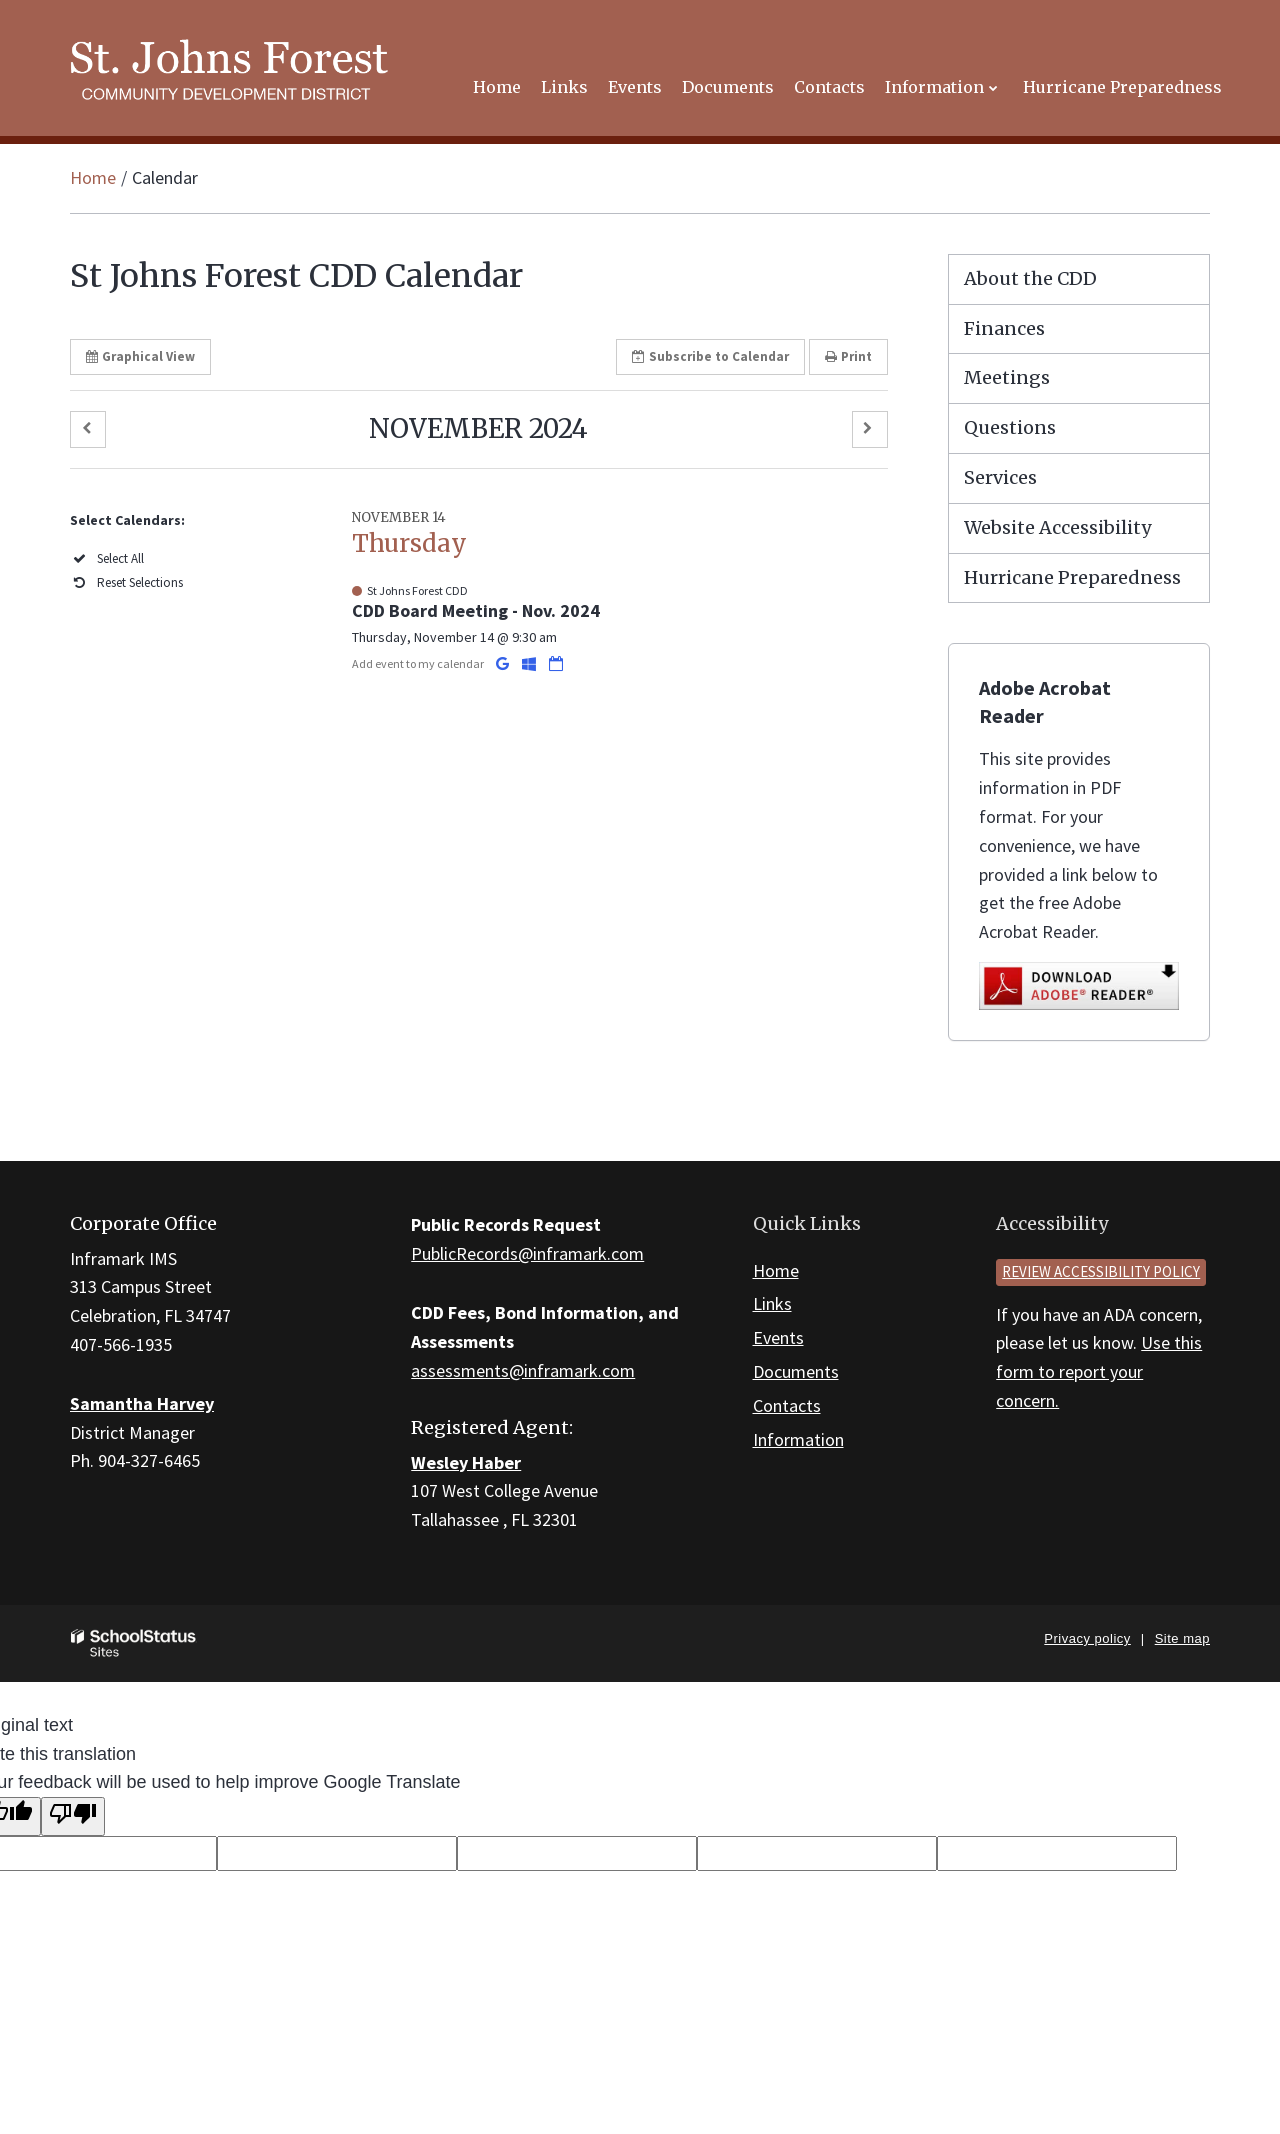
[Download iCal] (556, 663)
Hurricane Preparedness (1072, 577)
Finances (1004, 328)
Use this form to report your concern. (1099, 1371)
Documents (796, 1371)
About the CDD (1030, 278)
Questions (1010, 427)
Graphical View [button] (140, 356)
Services (1000, 477)
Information (798, 1439)
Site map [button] (1182, 1638)
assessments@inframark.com (523, 1370)
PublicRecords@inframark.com (527, 1253)
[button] (88, 429)
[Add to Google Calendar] (504, 663)
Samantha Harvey (142, 1403)
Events (778, 1337)
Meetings (1007, 377)
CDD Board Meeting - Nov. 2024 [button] (476, 610)
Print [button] (848, 356)
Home (93, 177)
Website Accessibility (1057, 527)
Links (772, 1303)
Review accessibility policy (1101, 1271)
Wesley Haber (466, 1462)
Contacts (787, 1405)
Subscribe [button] (710, 356)
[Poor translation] (73, 1816)
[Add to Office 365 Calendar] (530, 663)
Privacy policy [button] (1087, 1638)
